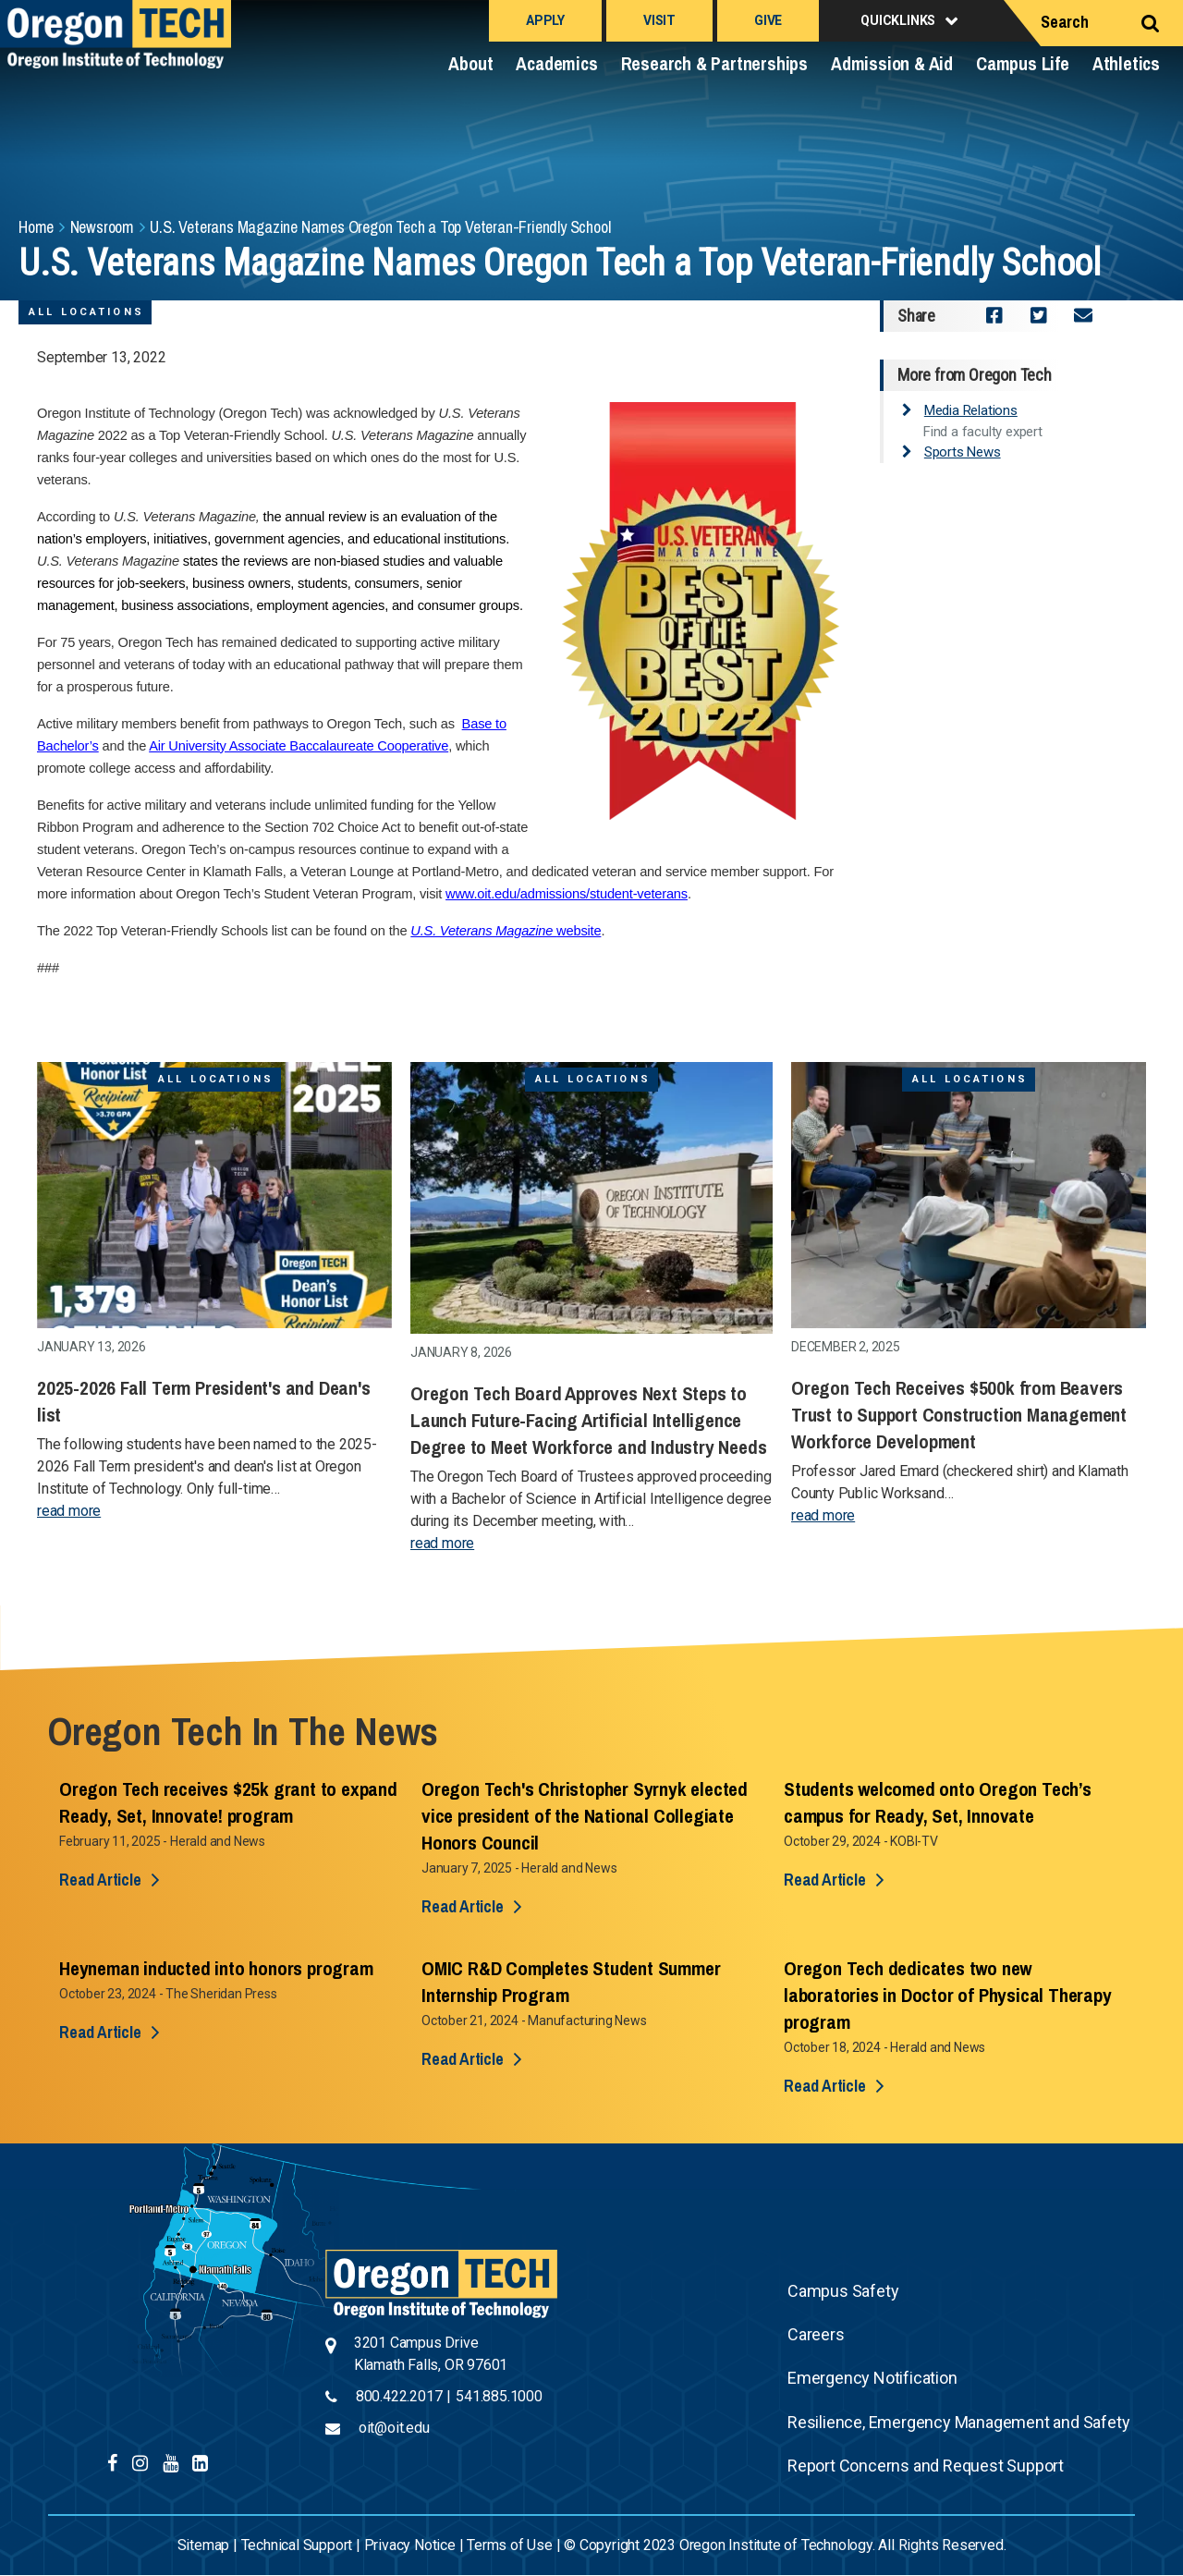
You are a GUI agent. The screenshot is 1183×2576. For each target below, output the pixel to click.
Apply (545, 20)
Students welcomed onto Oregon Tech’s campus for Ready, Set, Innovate (938, 1802)
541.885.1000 (499, 2396)
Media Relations (971, 410)
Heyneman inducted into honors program (216, 1968)
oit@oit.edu (394, 2427)
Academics (556, 63)
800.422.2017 (399, 2396)
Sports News (962, 452)
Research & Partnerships (714, 63)
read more (69, 1511)
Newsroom (102, 226)
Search (1065, 21)
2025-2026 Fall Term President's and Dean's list (204, 1401)
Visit (659, 20)
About (470, 63)
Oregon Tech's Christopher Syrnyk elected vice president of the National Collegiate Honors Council (584, 1816)
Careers (816, 2334)
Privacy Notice (410, 2545)
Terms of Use (510, 2545)
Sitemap (203, 2545)
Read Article (100, 1879)
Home (36, 226)
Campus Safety (842, 2291)
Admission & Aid (892, 63)
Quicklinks (897, 20)
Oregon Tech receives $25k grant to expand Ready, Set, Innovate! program (228, 1802)
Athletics (1126, 63)
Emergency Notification (872, 2377)
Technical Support (297, 2545)
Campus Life (1022, 63)
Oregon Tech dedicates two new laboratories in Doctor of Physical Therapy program (948, 1995)
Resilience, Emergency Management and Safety (958, 2422)
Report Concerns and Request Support (925, 2465)
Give (768, 20)
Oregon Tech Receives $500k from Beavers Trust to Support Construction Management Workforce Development (959, 1414)
